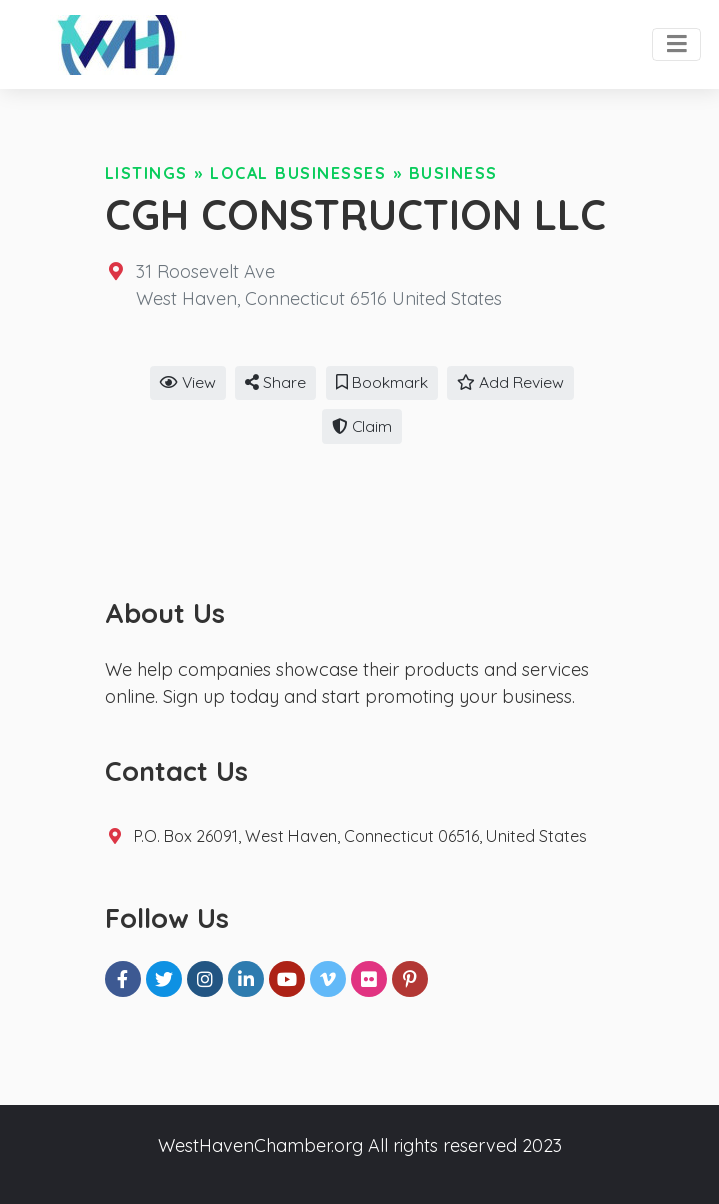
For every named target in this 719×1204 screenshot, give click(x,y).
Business (453, 173)
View (188, 382)
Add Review (510, 382)
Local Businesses (298, 173)
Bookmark (382, 382)
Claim (362, 426)
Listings (146, 173)
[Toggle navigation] (676, 45)
